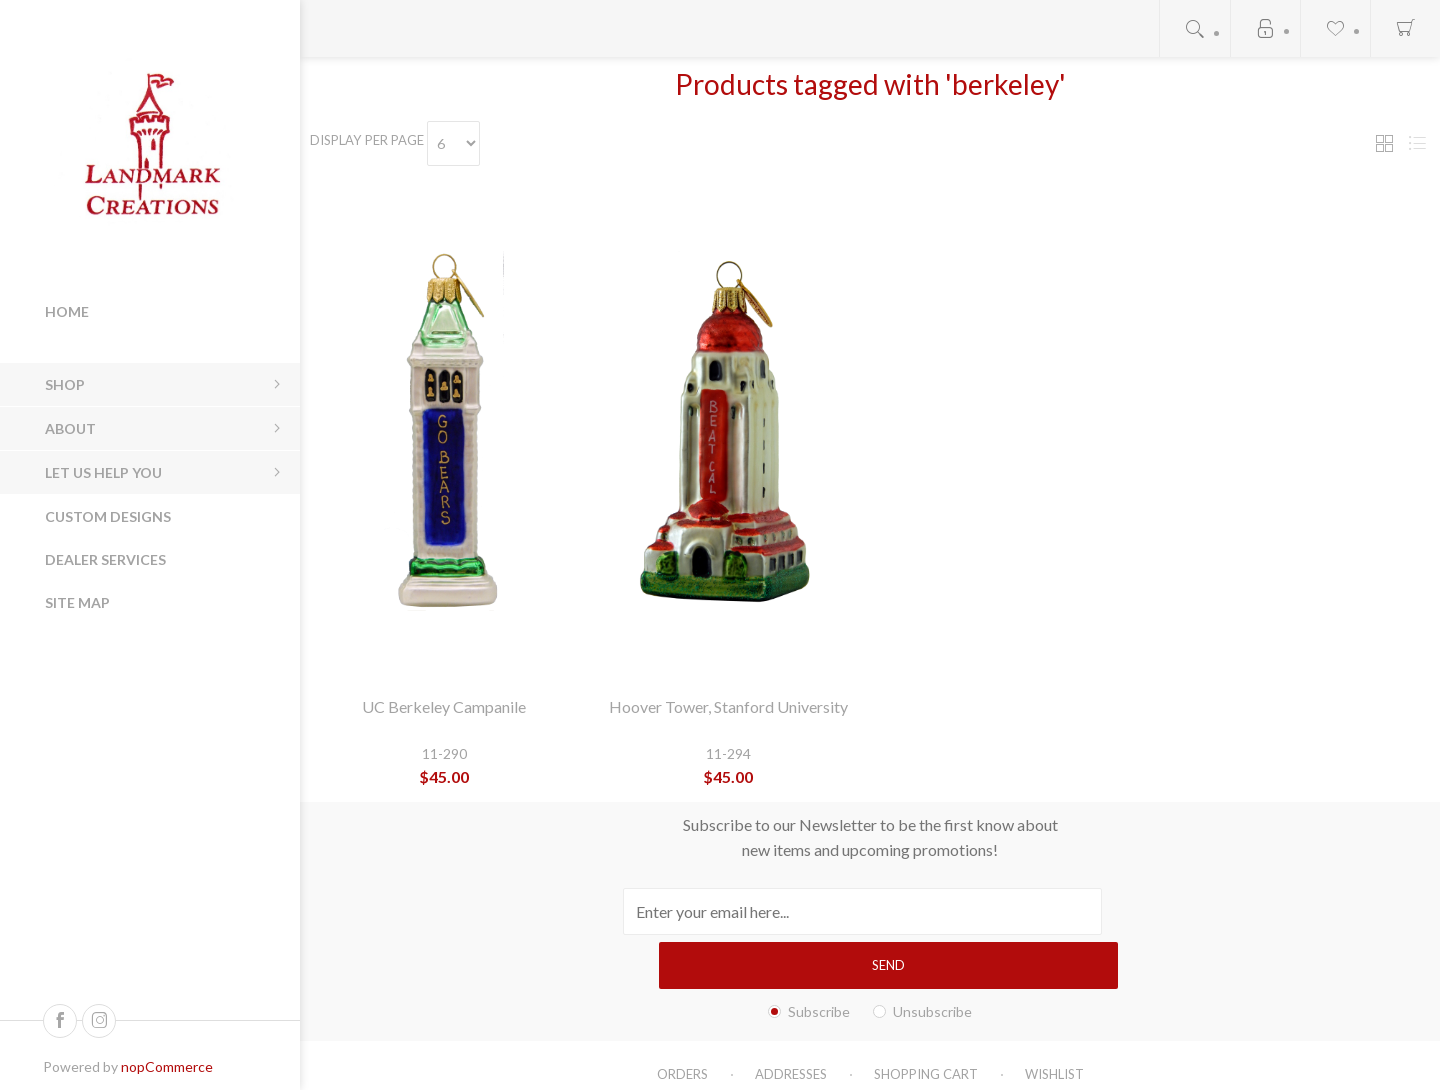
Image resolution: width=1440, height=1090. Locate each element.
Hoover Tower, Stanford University (728, 706)
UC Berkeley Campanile (444, 706)
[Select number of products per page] (475, 143)
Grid (1384, 143)
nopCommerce (167, 1066)
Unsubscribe (932, 957)
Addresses (791, 1020)
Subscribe (819, 957)
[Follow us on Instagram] (99, 1021)
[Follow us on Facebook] (60, 1021)
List (1417, 143)
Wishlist (1054, 1020)
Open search (1195, 28)
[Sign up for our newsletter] (796, 911)
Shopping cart (926, 1020)
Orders (682, 1020)
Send (1047, 911)
